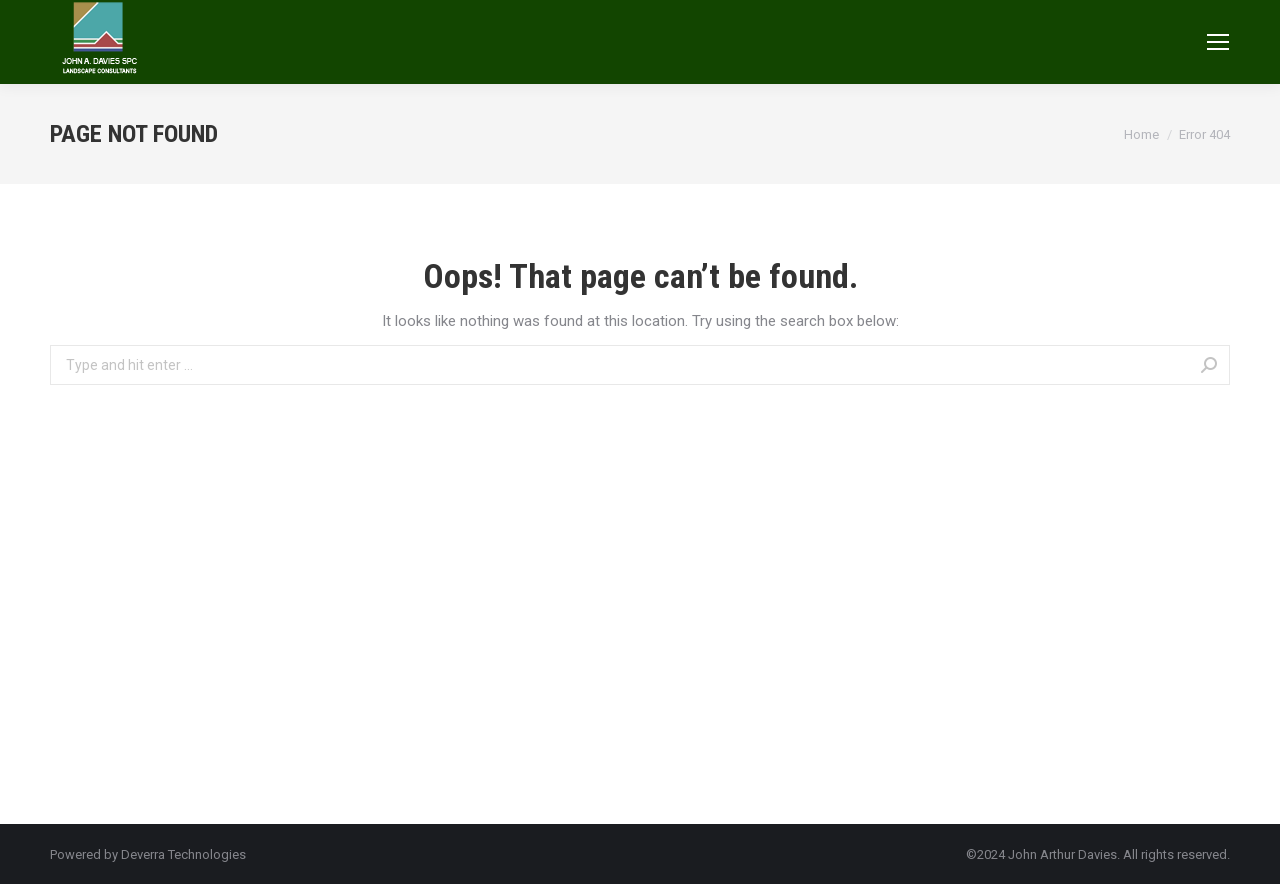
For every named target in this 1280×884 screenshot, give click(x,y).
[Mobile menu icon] (1218, 42)
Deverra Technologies (183, 854)
